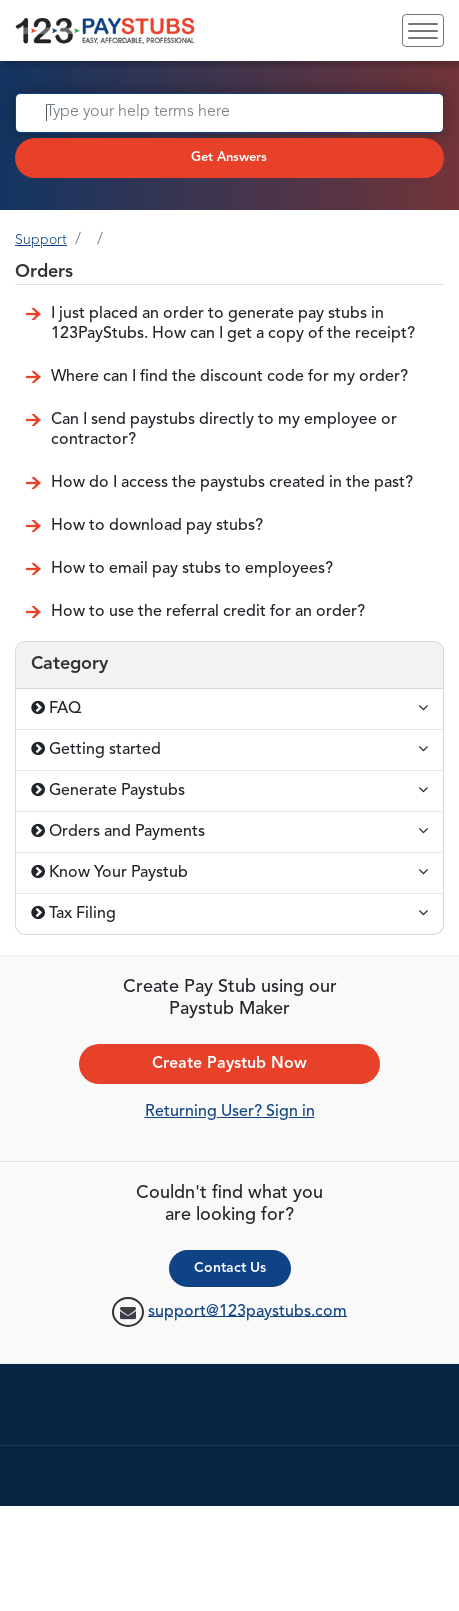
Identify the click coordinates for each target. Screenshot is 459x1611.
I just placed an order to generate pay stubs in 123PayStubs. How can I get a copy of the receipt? (233, 324)
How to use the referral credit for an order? (208, 612)
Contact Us (230, 1268)
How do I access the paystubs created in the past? (232, 483)
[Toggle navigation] (423, 30)
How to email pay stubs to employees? (192, 569)
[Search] (229, 113)
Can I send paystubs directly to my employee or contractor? (224, 430)
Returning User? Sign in (230, 1112)
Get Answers (229, 157)
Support (41, 240)
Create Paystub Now (229, 1064)
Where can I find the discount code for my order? (229, 377)
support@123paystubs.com (247, 1311)
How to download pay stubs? (157, 526)
